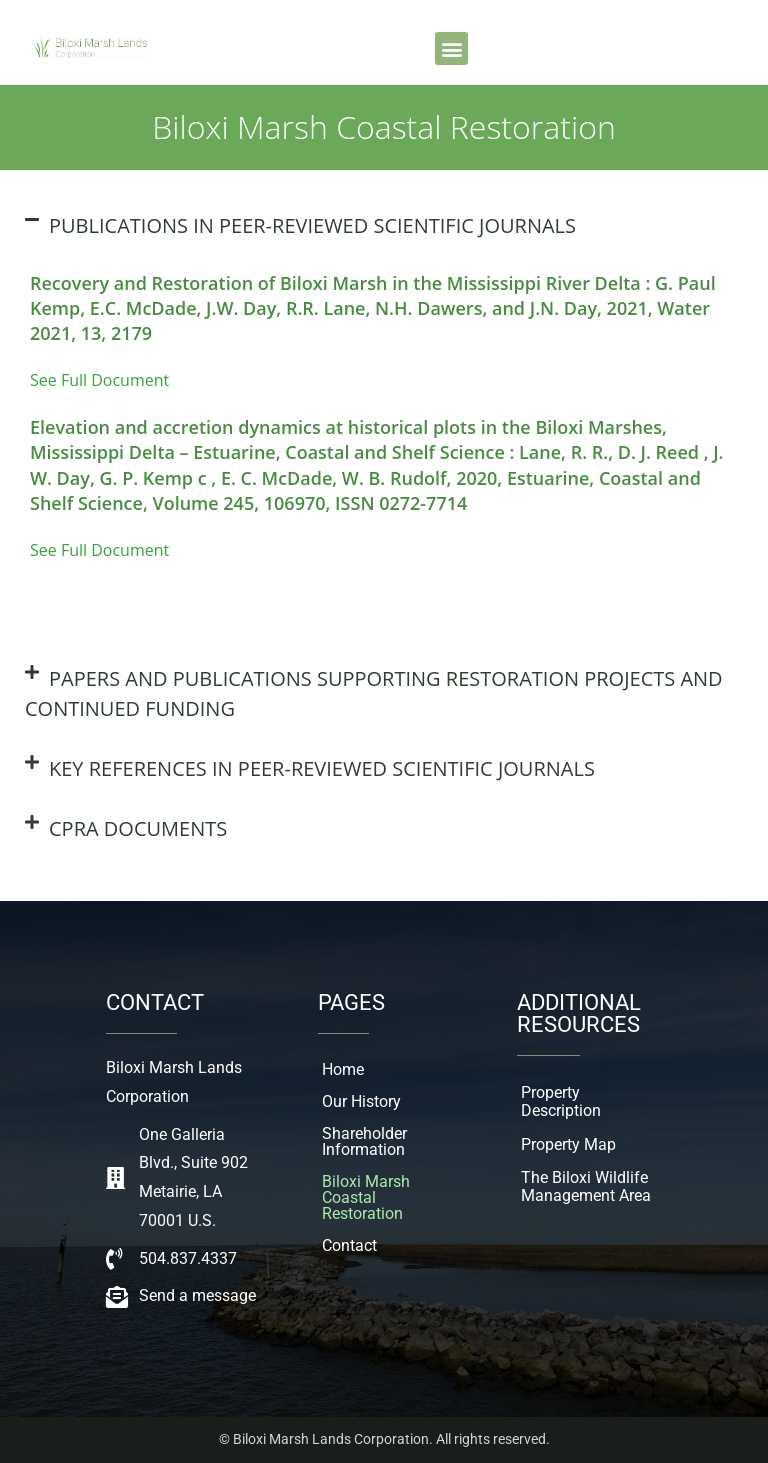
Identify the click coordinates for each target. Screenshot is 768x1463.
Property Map (568, 1144)
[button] (451, 48)
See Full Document (99, 380)
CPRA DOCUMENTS (138, 828)
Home (343, 1069)
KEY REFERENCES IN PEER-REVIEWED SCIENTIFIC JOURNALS (322, 768)
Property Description (561, 1101)
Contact (349, 1245)
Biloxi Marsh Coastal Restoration (366, 1197)
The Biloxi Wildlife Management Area (586, 1186)
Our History (361, 1101)
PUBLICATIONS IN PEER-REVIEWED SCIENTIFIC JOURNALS (312, 225)
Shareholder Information (364, 1141)
